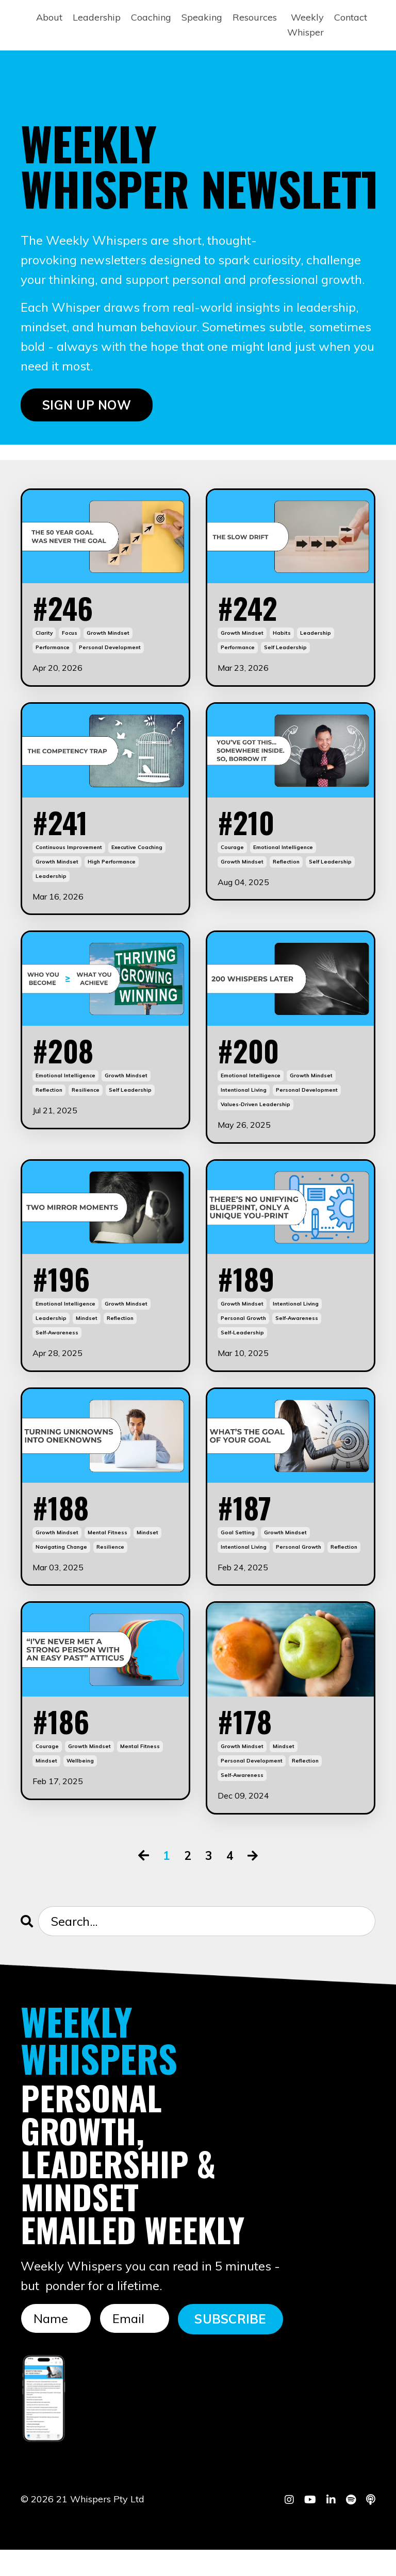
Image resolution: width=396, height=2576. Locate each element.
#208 (67, 1061)
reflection (286, 870)
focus (69, 638)
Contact (350, 17)
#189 (250, 1294)
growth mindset (108, 638)
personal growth (243, 1335)
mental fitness (107, 1553)
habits (282, 638)
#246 (67, 611)
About (49, 17)
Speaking (202, 17)
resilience (86, 1103)
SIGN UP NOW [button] (86, 405)
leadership (315, 638)
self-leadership (242, 1350)
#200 (253, 1061)
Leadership (97, 17)
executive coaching (136, 856)
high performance (112, 870)
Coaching (151, 17)
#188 (64, 1526)
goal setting (238, 1553)
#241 (64, 828)
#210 (250, 828)
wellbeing (80, 1786)
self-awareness (57, 1350)
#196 (64, 1294)
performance (53, 652)
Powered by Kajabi (343, 2549)
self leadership (285, 652)
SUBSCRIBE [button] (230, 2344)
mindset (86, 1335)
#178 (248, 1744)
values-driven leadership (255, 1117)
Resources (255, 17)
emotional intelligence (283, 856)
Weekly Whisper (305, 24)
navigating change (61, 1568)
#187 (248, 1526)
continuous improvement (69, 856)
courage (232, 856)
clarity (44, 638)
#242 (252, 611)
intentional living (244, 1103)
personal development (110, 652)
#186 (64, 1744)
